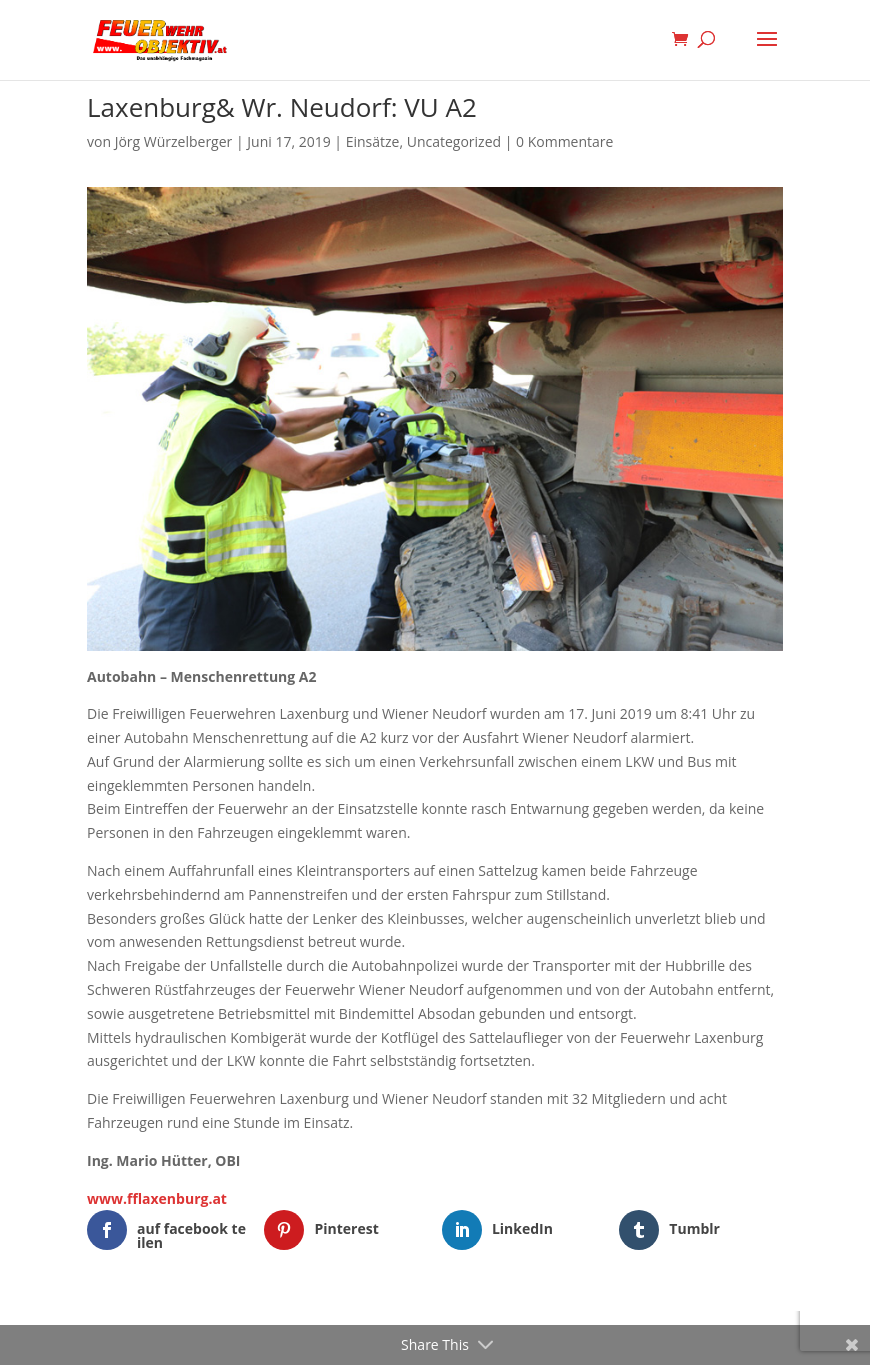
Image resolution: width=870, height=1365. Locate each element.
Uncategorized (454, 141)
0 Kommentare (564, 141)
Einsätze (373, 141)
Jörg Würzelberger (174, 141)
